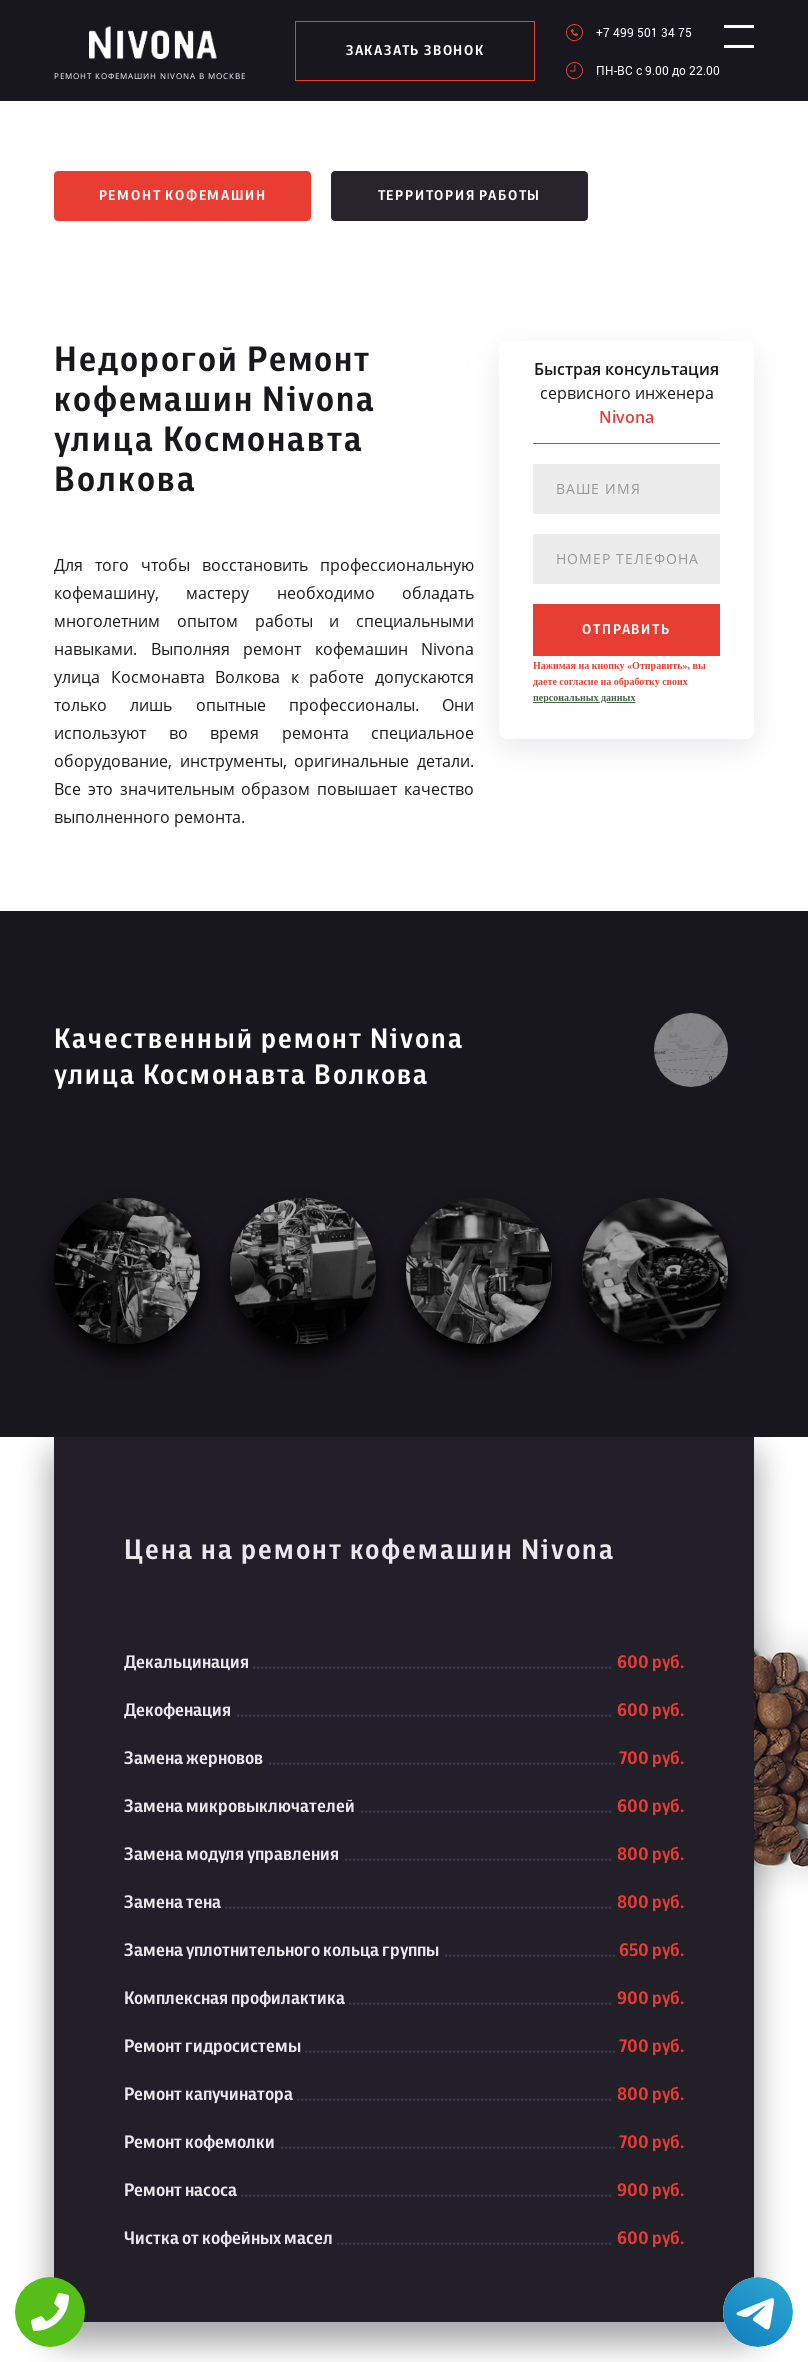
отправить (626, 630)
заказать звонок (407, 51)
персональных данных (584, 697)
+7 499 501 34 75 (628, 32)
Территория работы (460, 196)
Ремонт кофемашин (183, 196)
